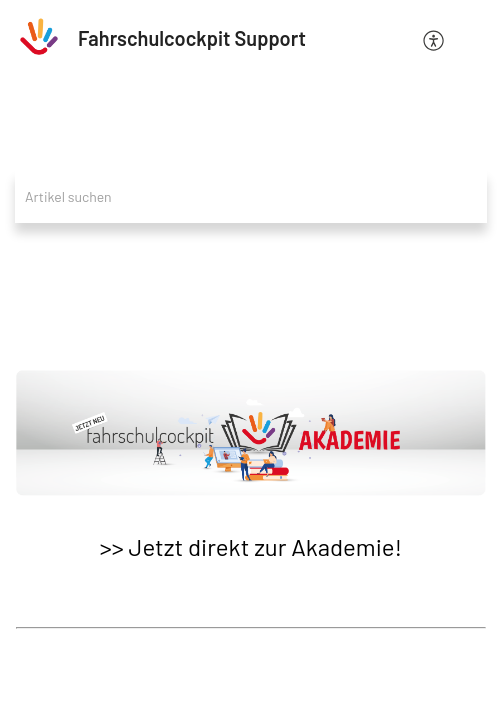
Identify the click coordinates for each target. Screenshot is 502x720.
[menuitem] (434, 38)
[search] (251, 196)
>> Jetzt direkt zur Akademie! (251, 546)
